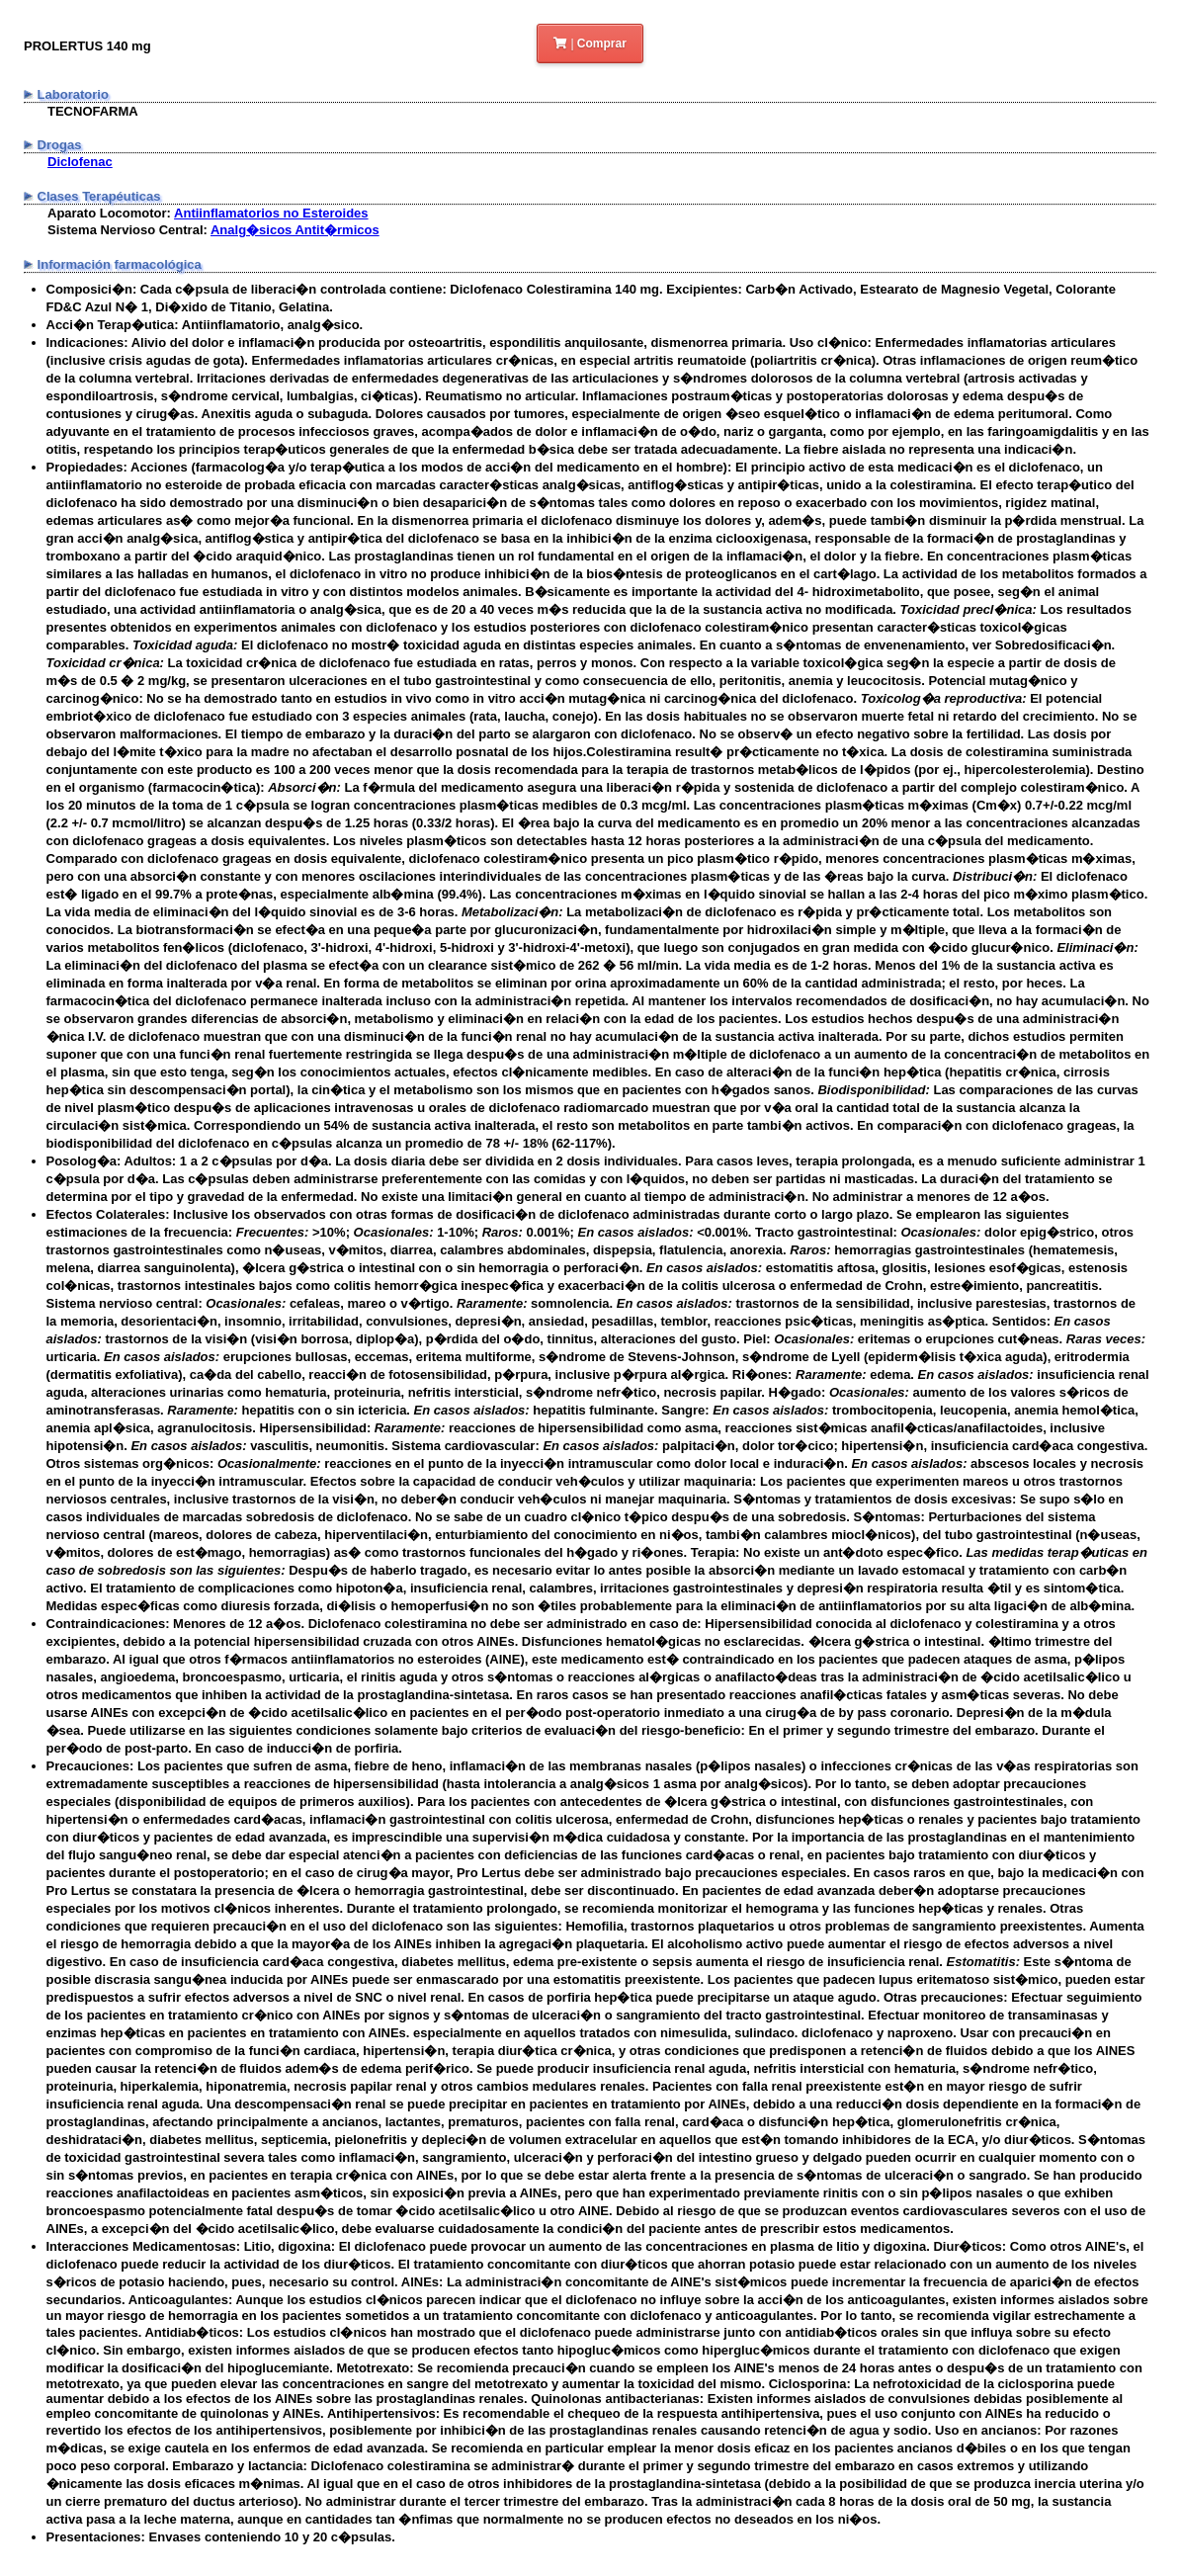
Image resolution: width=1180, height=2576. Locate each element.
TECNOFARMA (92, 111)
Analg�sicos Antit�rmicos (295, 229)
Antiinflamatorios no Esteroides (271, 213)
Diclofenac (80, 161)
